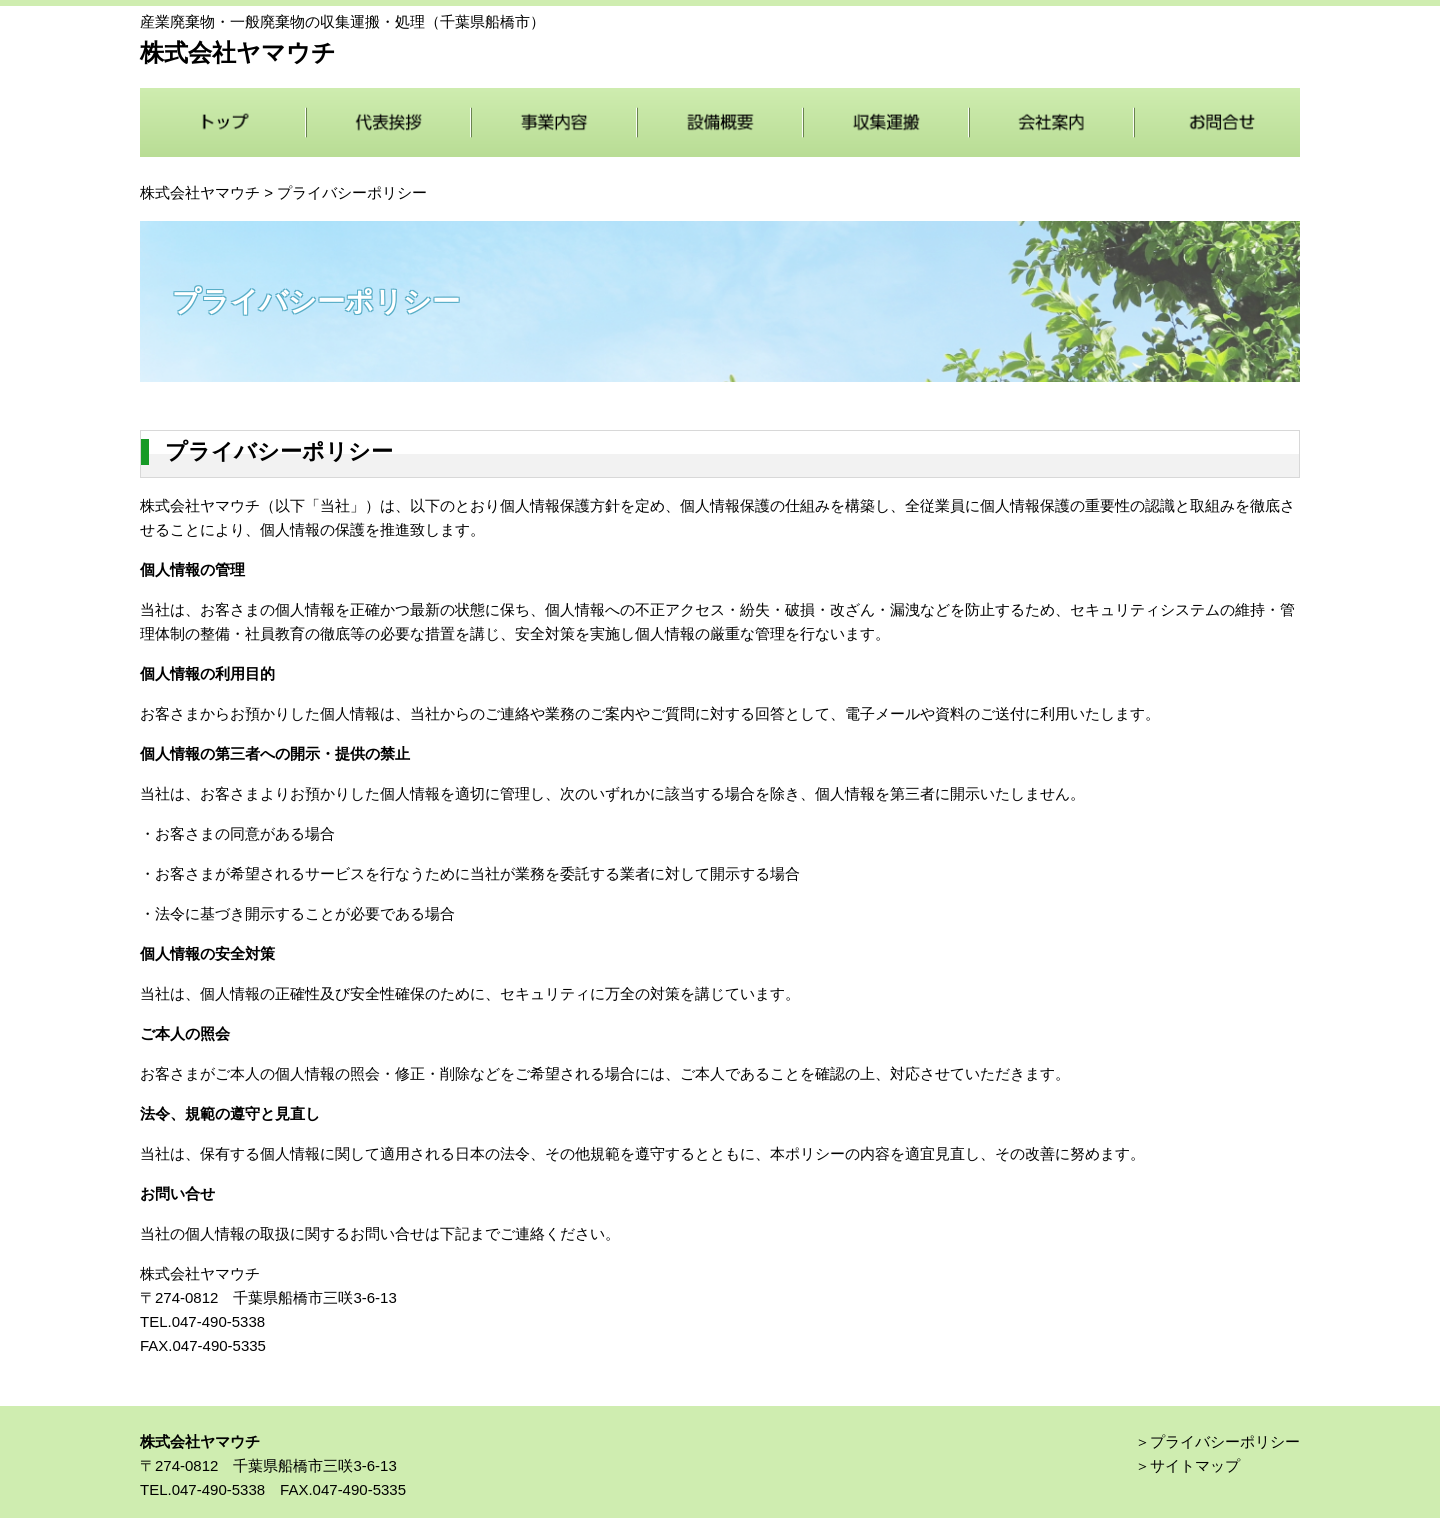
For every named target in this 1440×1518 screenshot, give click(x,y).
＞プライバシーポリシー (1217, 1441)
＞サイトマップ (1187, 1465)
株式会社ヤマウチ (200, 192)
